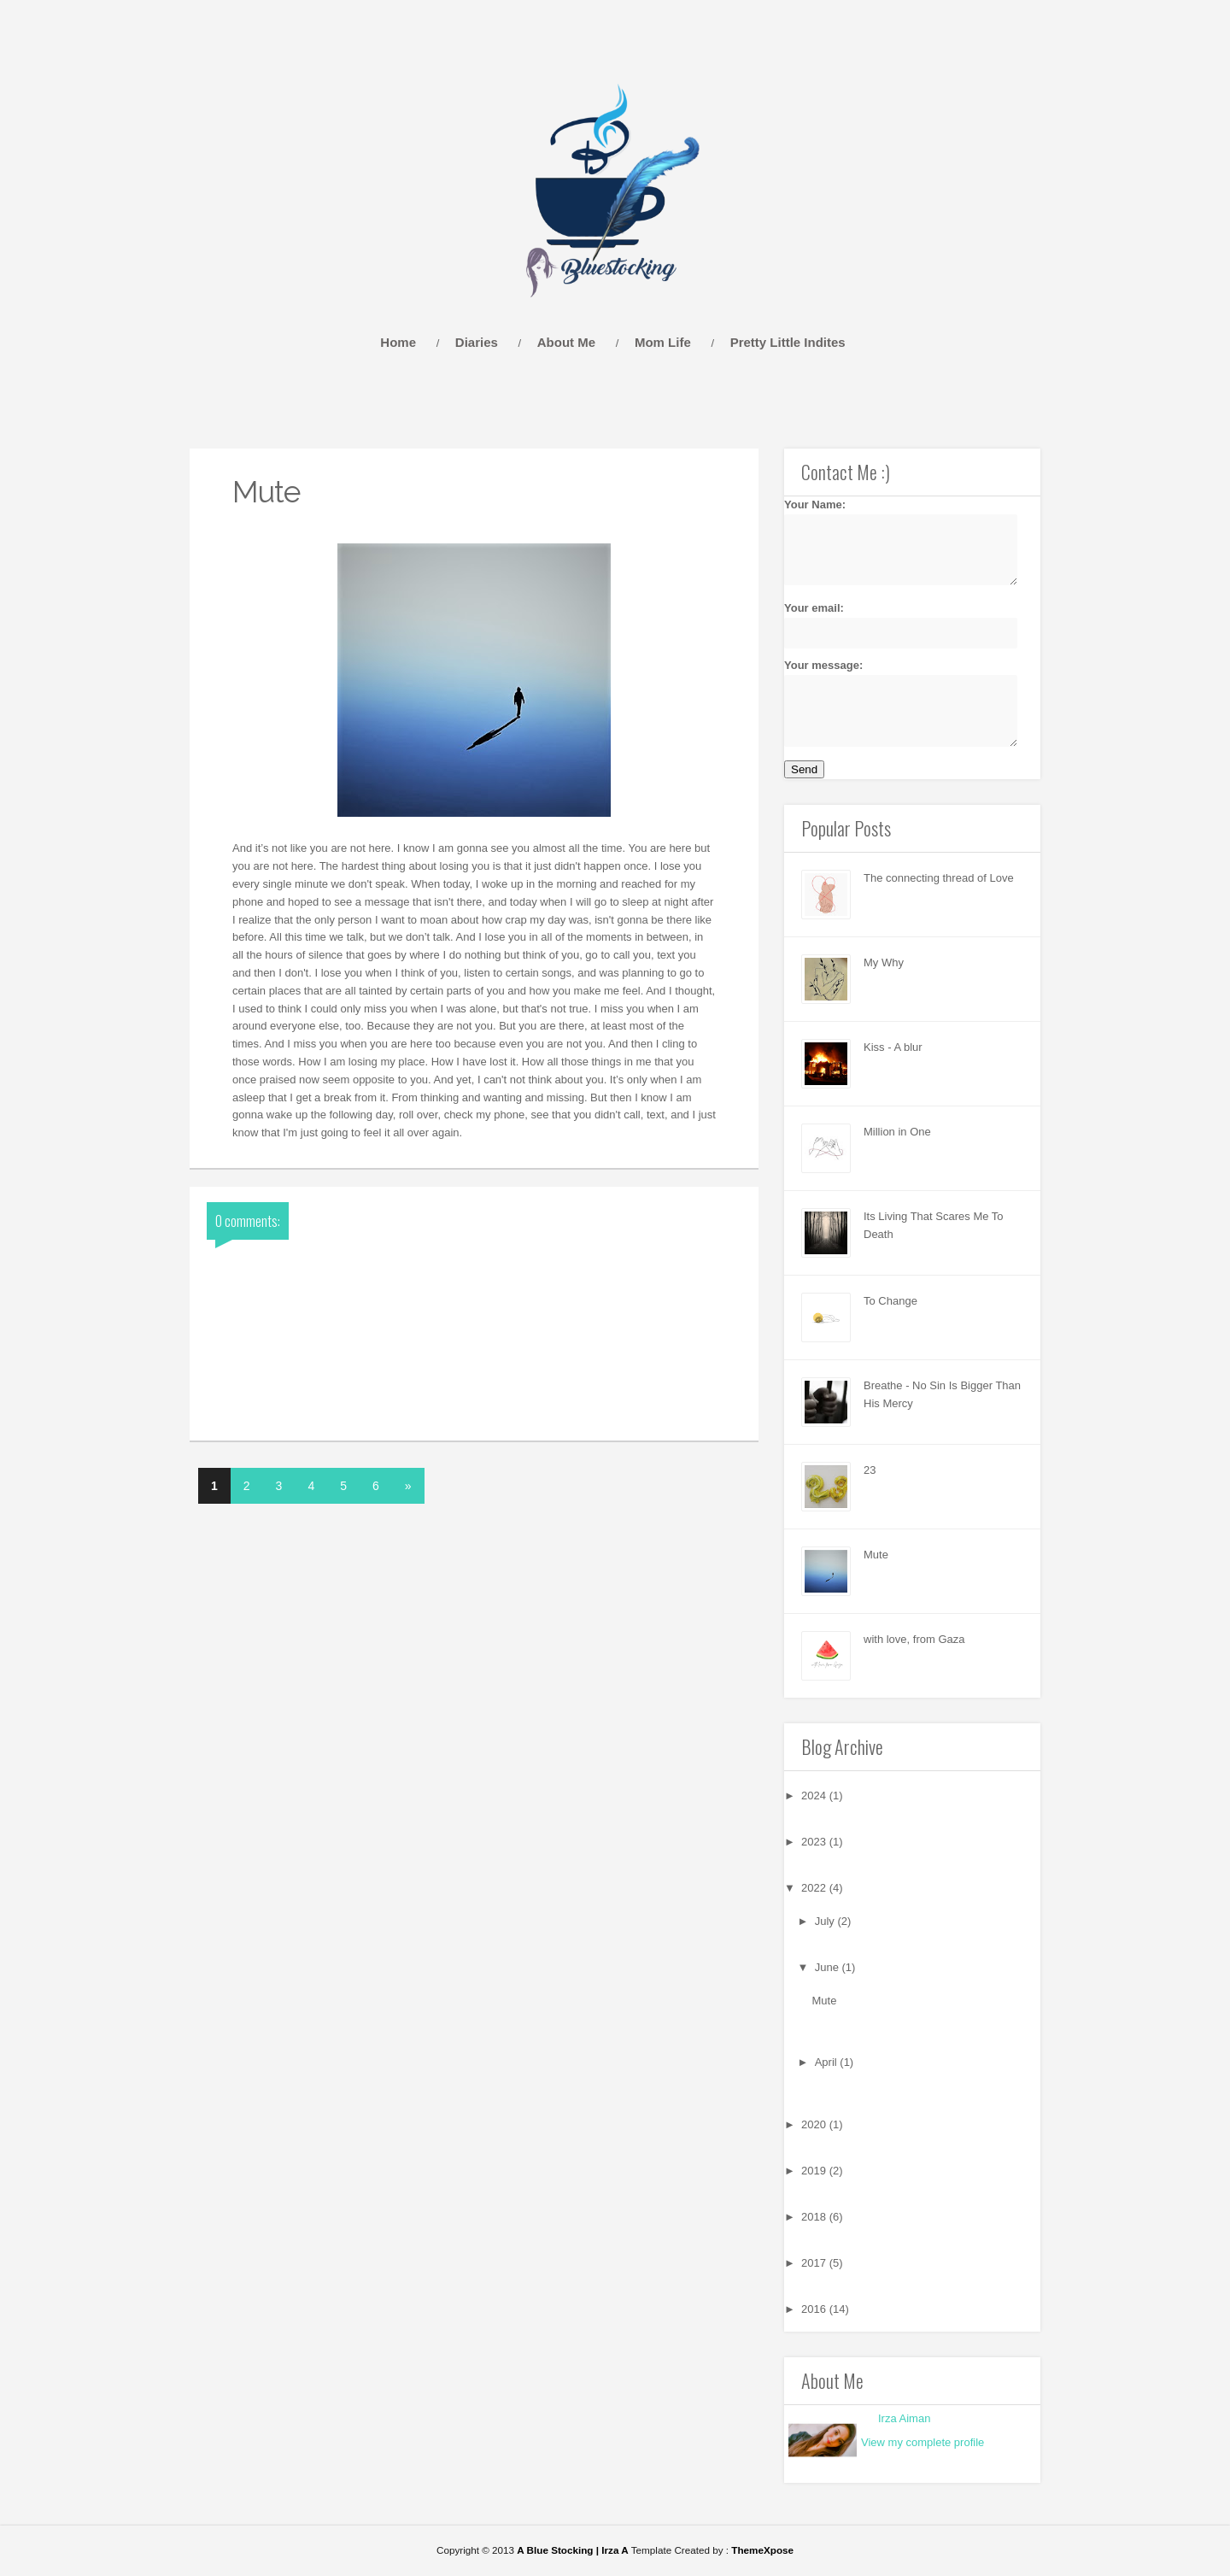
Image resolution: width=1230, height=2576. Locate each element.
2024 (815, 1795)
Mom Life (663, 342)
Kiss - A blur (893, 1047)
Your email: (891, 624)
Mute (876, 1554)
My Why (884, 962)
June (828, 1967)
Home (398, 342)
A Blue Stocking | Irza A (572, 2549)
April (827, 2062)
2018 (815, 2216)
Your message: (891, 702)
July (826, 1921)
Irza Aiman (904, 2418)
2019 (815, 2170)
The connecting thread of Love (939, 877)
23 (870, 1470)
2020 (815, 2124)
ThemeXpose (762, 2549)
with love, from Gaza (914, 1639)
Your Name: (891, 541)
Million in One (897, 1131)
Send (804, 769)
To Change (890, 1300)
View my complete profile (922, 2442)
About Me (566, 342)
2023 (815, 1841)
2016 (815, 2309)
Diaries (476, 342)
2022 (815, 1887)
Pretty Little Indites (788, 342)
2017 (815, 2262)
